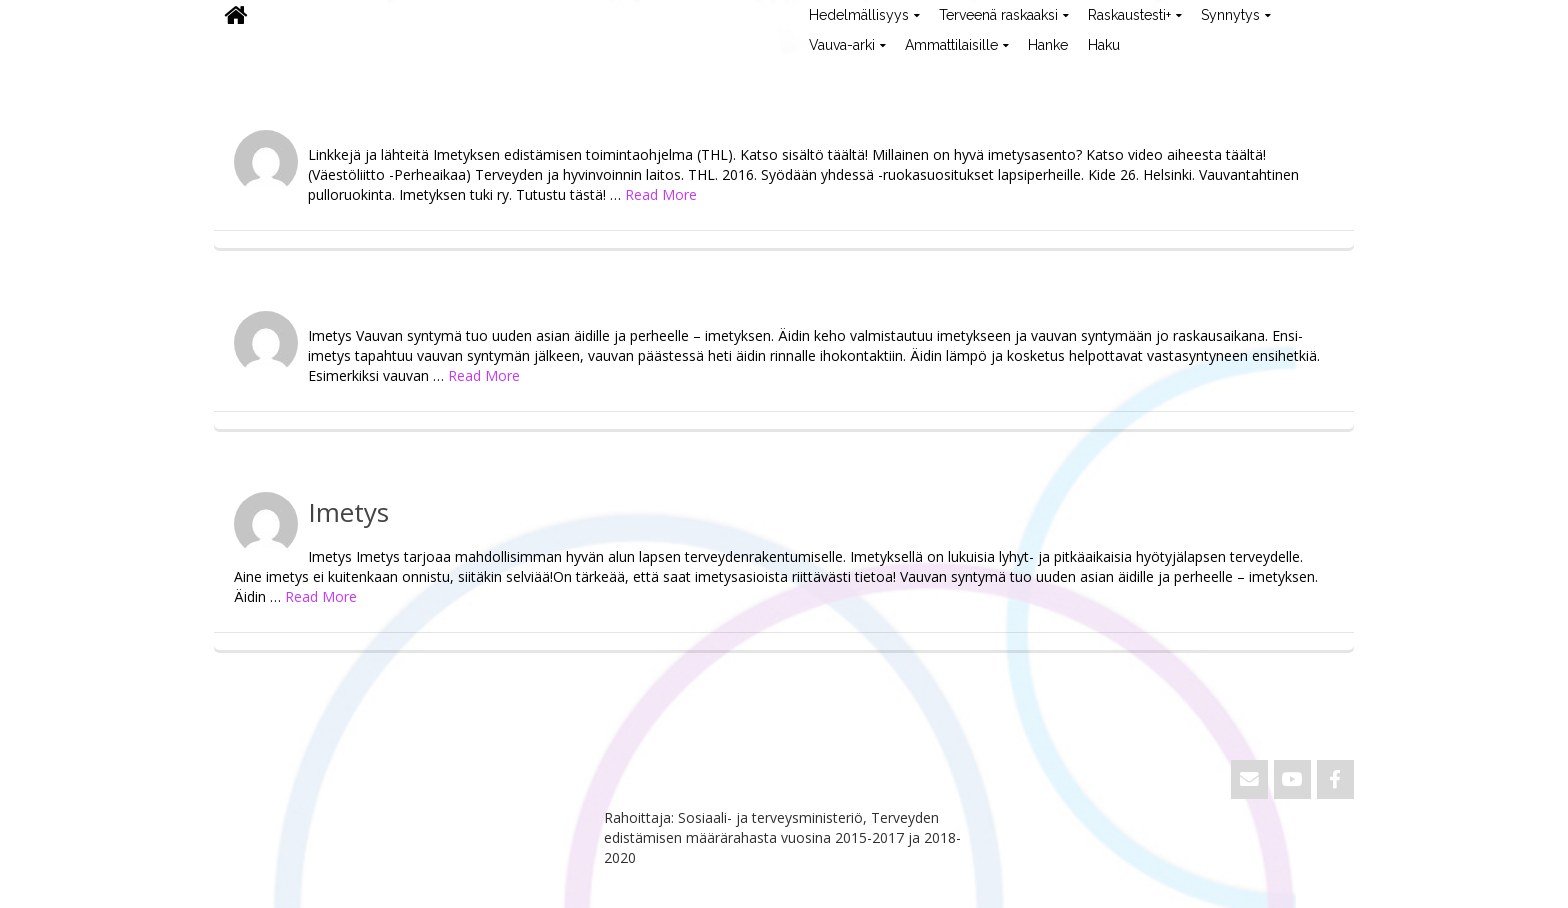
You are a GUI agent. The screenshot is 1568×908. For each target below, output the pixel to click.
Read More (661, 194)
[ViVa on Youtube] (1292, 779)
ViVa (247, 75)
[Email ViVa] (1249, 779)
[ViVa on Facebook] (1335, 779)
